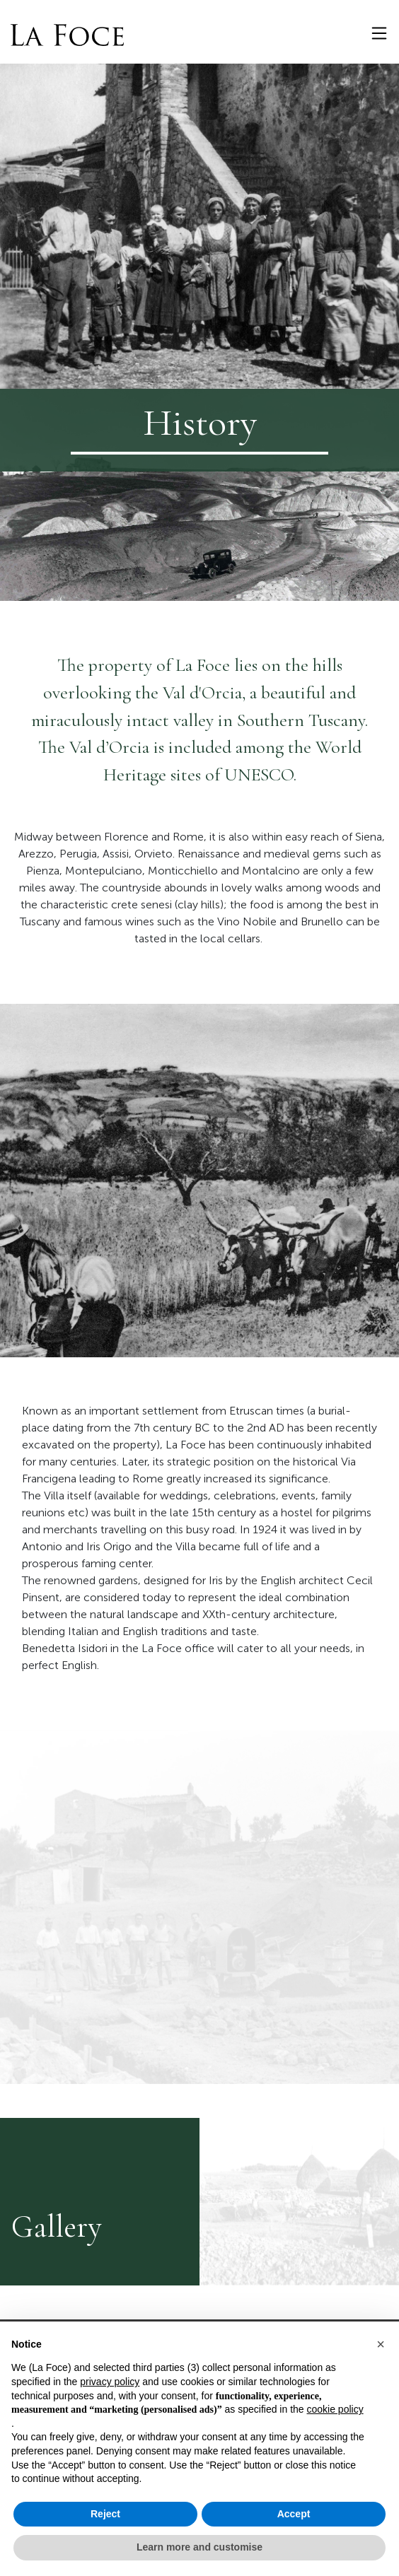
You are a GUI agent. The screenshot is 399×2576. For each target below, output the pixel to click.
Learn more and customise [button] (199, 2547)
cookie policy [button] (335, 2409)
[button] (380, 2344)
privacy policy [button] (109, 2381)
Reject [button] (105, 2513)
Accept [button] (294, 2513)
